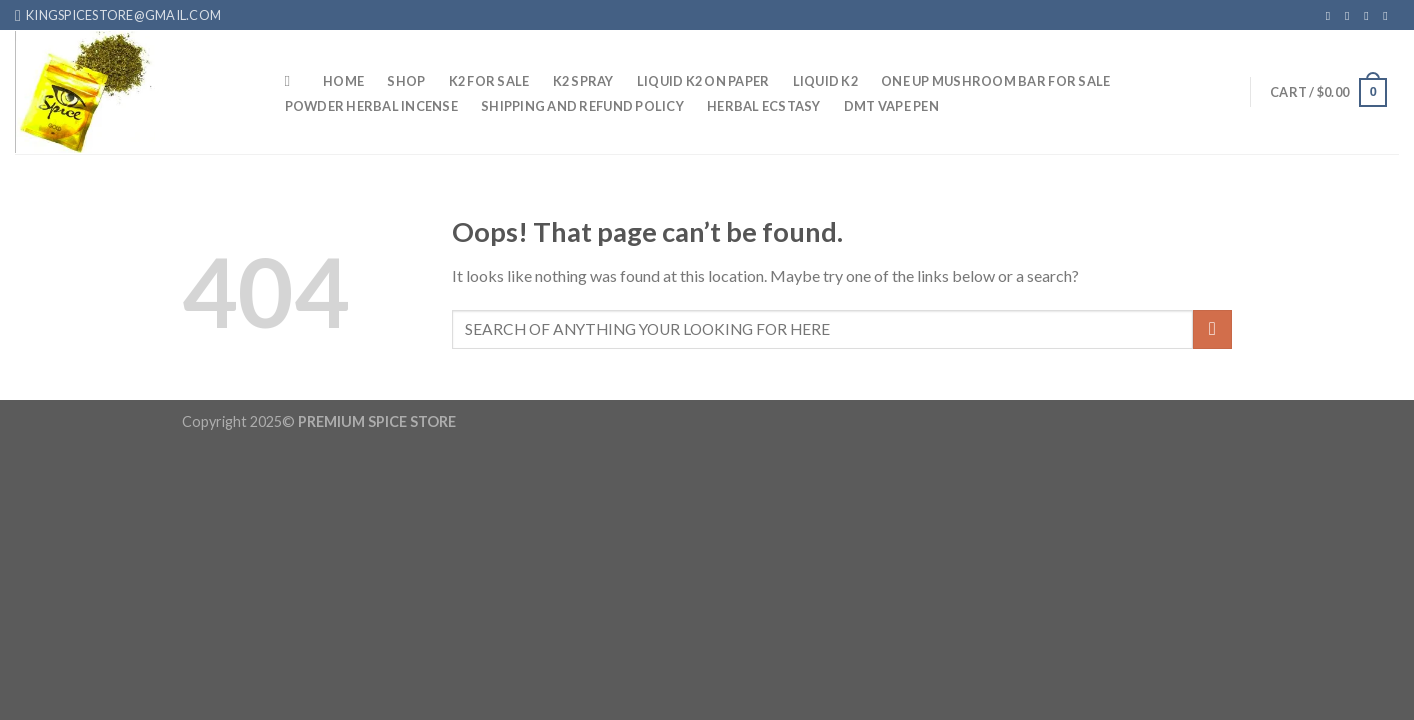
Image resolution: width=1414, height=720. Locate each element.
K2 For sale (489, 81)
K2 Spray (583, 81)
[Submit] (1212, 329)
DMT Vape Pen (891, 106)
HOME (343, 81)
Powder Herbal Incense (371, 106)
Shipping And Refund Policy (582, 106)
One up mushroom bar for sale (995, 81)
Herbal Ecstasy (764, 106)
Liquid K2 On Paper (703, 81)
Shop (406, 81)
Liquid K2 (825, 81)
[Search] (292, 81)
